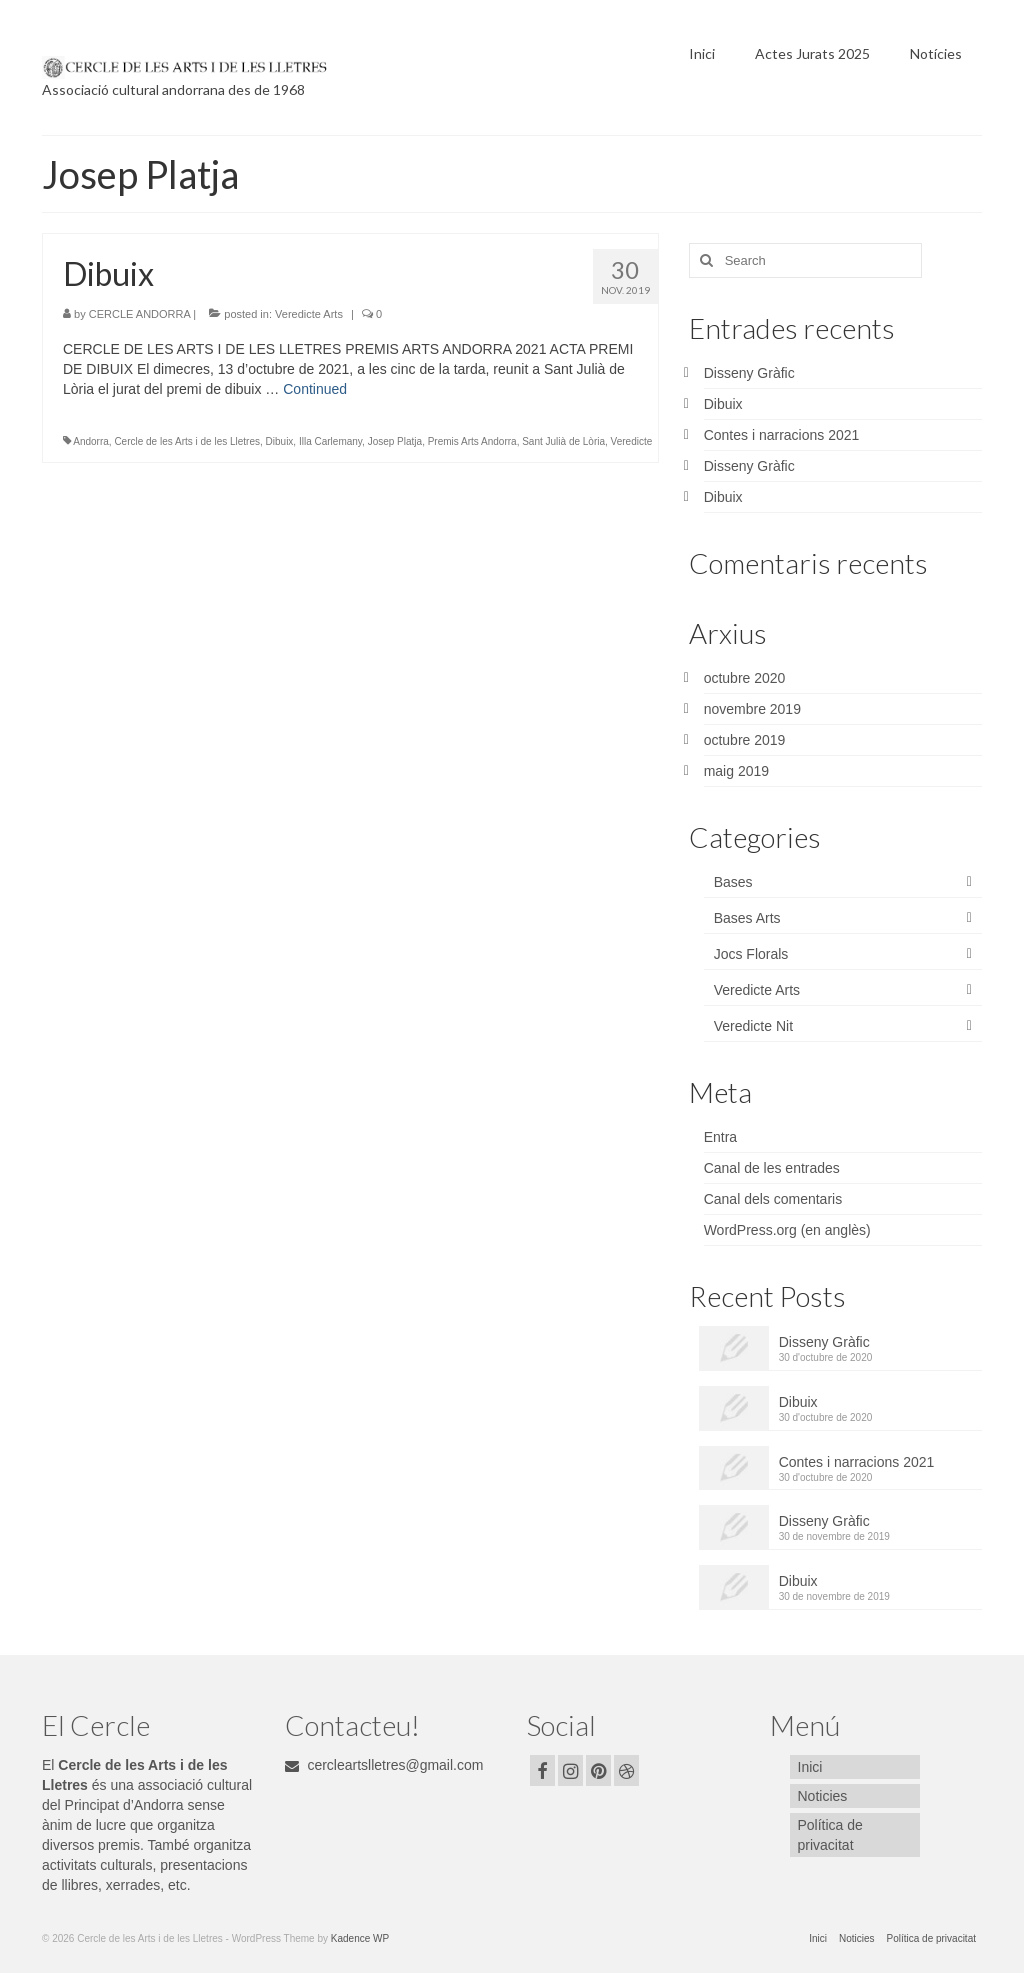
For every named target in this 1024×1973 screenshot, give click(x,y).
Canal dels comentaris (773, 1199)
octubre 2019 (745, 740)
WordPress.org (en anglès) (787, 1230)
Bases (733, 882)
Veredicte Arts (309, 314)
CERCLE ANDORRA (139, 314)
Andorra (91, 441)
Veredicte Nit (753, 1026)
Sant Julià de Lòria (563, 441)
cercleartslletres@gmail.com (384, 1765)
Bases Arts (747, 918)
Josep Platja (395, 441)
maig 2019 (736, 771)
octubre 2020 (745, 678)
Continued (315, 389)
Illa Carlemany (330, 441)
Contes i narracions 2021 (782, 435)
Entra (720, 1137)
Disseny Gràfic (749, 373)
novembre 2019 (752, 709)
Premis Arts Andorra (472, 441)
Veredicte (632, 441)
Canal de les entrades (772, 1168)
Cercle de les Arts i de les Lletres (187, 441)
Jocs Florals (751, 954)
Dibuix (280, 441)
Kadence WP (360, 1938)
